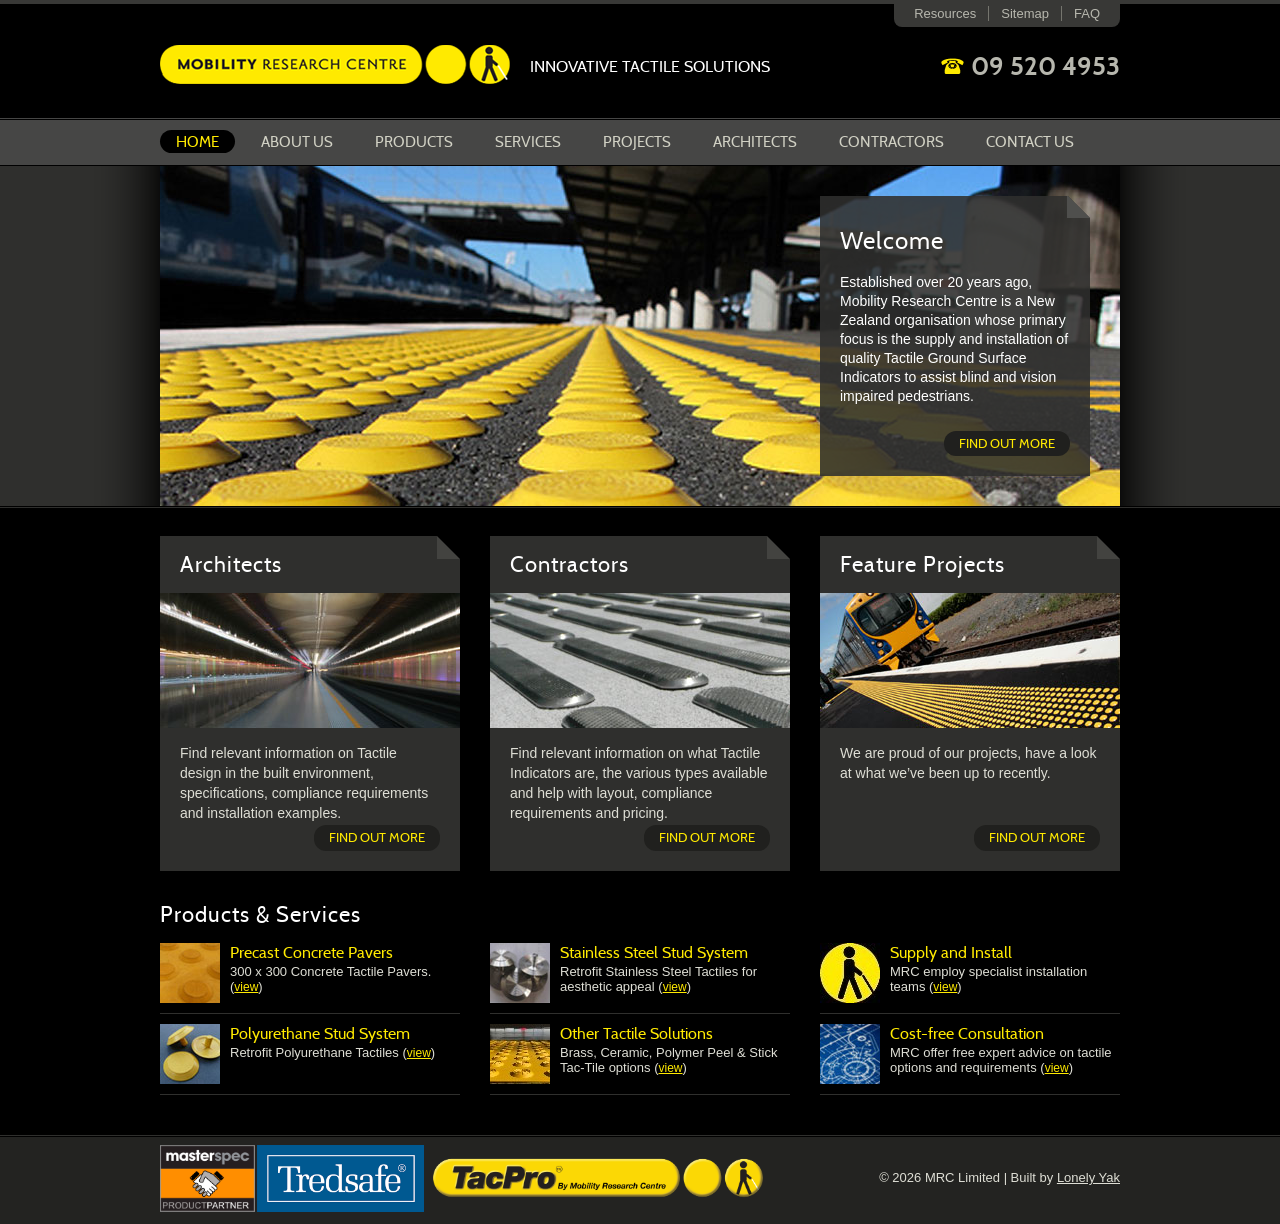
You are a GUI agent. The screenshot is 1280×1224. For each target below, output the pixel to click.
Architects (755, 142)
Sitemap (1025, 13)
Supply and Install (951, 952)
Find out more (1007, 443)
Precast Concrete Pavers (311, 952)
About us (297, 142)
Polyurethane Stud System (320, 1033)
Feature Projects (922, 564)
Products (414, 142)
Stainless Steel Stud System (654, 952)
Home (197, 142)
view (246, 987)
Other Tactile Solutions (636, 1033)
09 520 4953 (1045, 66)
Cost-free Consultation (967, 1033)
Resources (945, 13)
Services (528, 142)
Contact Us (1030, 142)
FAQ (1087, 13)
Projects (637, 142)
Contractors (891, 142)
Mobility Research (335, 64)
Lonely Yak (1088, 1177)
